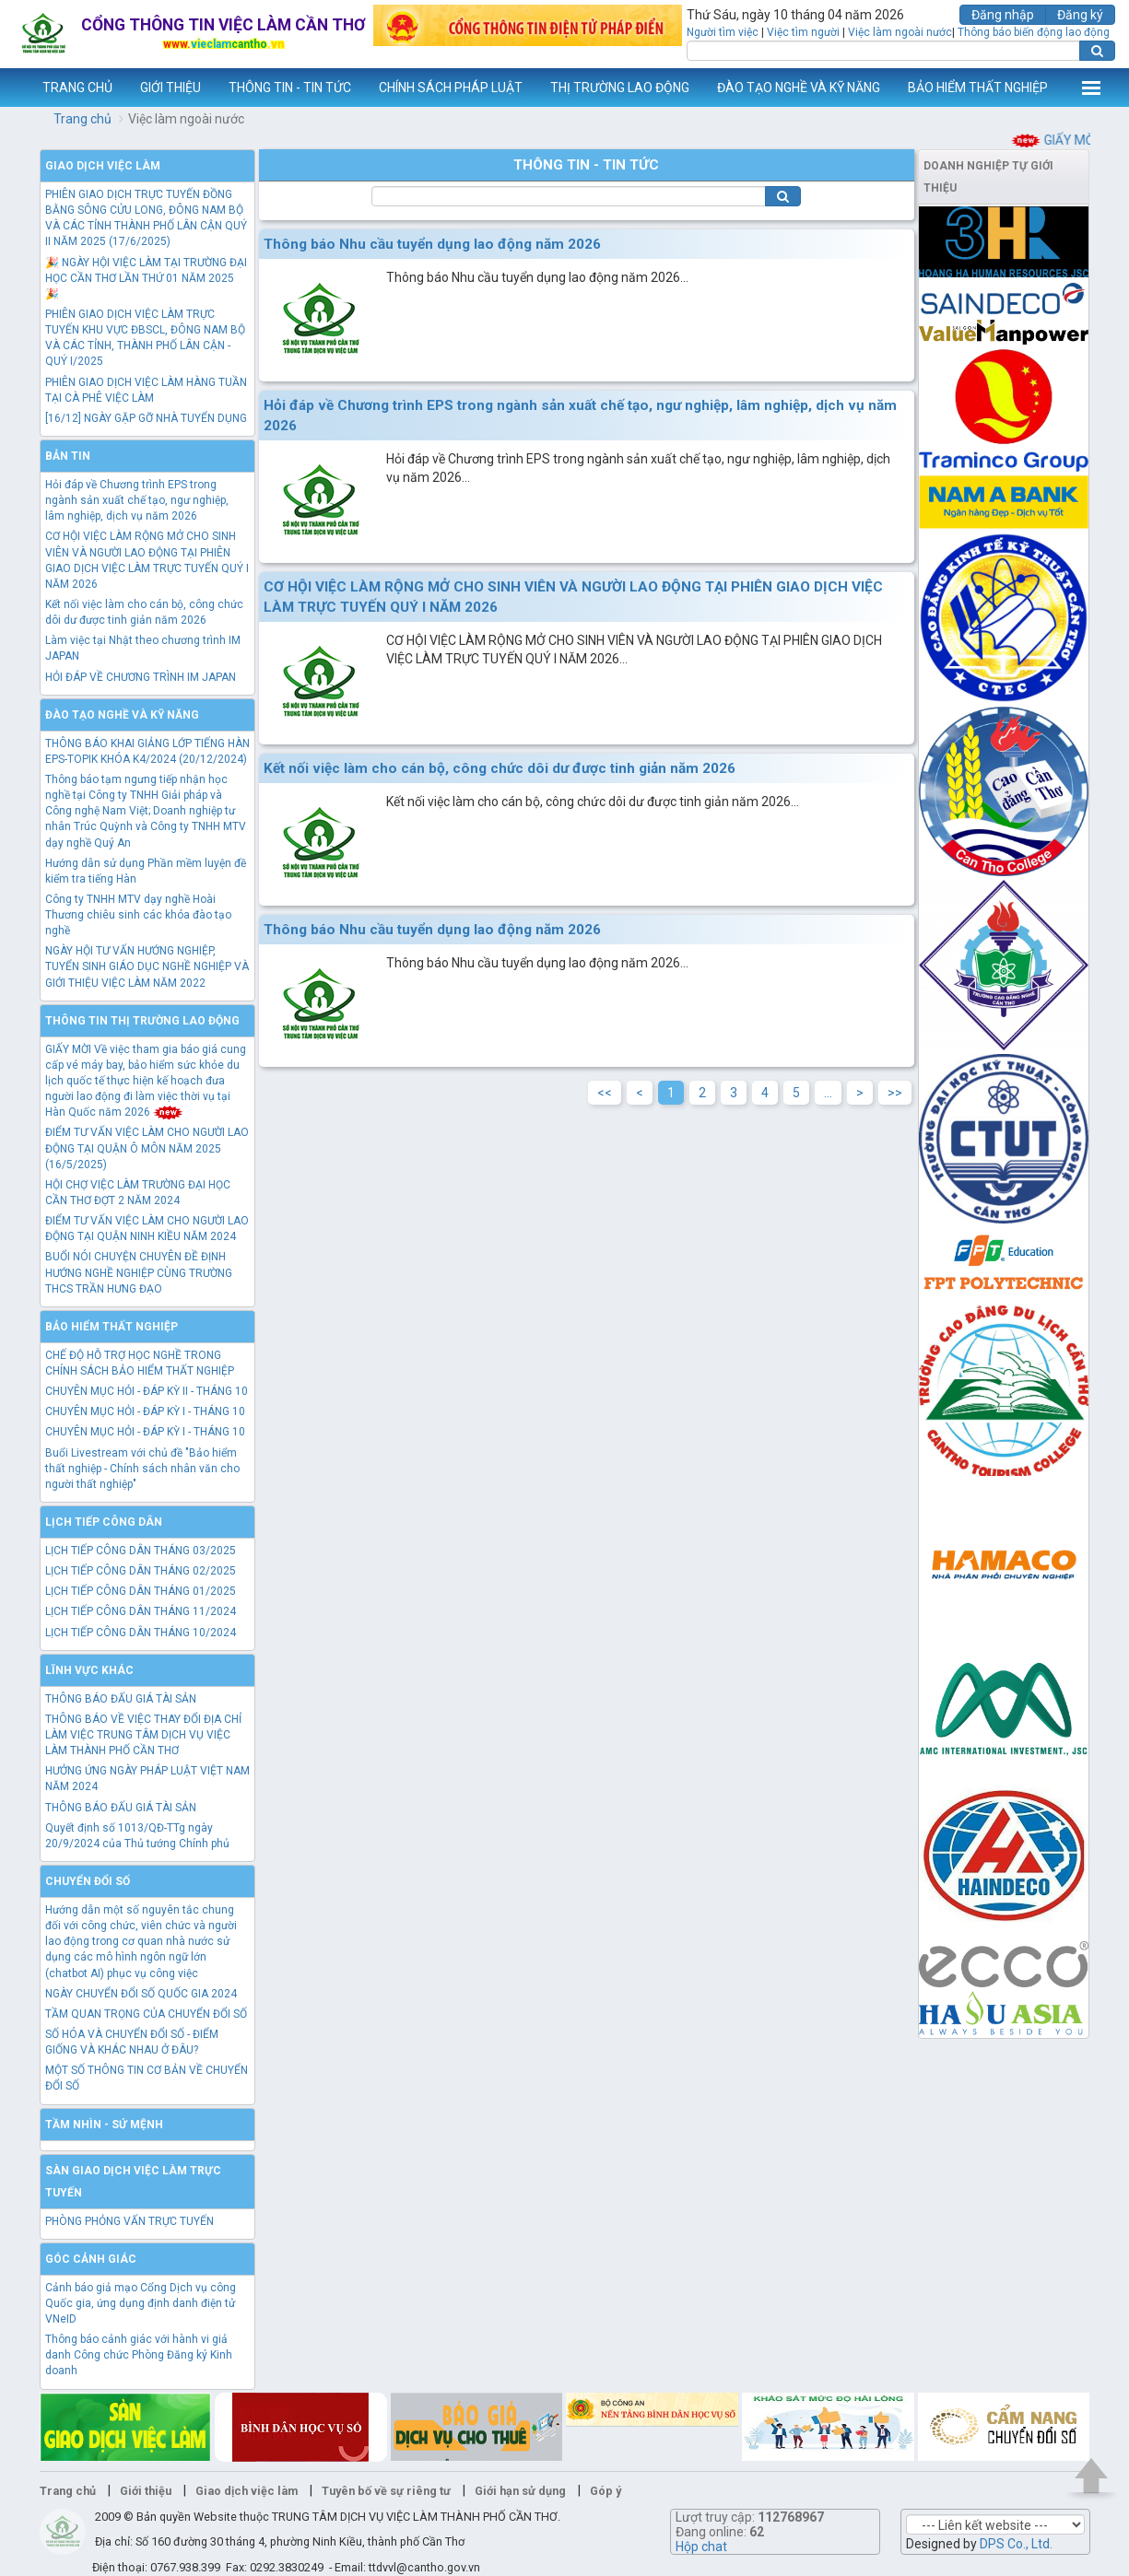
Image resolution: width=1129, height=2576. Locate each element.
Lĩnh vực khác (89, 1670)
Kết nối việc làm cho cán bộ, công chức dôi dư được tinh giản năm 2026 (499, 768)
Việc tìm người (803, 32)
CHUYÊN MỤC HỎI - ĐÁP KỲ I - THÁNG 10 (145, 1411)
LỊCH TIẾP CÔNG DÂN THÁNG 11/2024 (140, 1611)
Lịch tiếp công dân (103, 1522)
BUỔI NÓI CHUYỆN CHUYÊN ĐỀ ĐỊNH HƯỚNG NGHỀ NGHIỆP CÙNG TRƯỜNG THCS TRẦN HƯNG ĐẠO (138, 1272)
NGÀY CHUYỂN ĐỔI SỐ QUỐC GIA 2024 (141, 1993)
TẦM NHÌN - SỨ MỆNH (104, 2124)
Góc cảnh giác (90, 2259)
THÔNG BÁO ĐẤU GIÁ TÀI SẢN (120, 1698)
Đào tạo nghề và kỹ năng (122, 714)
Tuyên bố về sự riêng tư (386, 2491)
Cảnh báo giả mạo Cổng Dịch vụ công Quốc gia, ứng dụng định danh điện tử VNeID (140, 2303)
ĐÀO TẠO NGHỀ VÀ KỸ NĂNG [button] (798, 87)
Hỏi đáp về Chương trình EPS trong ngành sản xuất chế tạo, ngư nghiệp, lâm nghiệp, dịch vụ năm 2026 (137, 500)
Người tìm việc (723, 32)
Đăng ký (1080, 14)
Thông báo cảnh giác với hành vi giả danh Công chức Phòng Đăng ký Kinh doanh (138, 2355)
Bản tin (67, 456)
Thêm (1091, 87)
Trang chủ (82, 118)
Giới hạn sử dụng (520, 2491)
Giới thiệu (145, 2491)
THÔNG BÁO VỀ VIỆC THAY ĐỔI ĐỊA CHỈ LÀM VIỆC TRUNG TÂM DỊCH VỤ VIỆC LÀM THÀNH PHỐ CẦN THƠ (143, 1735)
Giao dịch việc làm (102, 165)
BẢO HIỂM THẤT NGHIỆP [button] (978, 87)
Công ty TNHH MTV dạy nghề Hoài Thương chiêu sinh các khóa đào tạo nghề (138, 915)
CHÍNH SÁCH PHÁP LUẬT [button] (451, 87)
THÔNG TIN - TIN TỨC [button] (290, 87)
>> (895, 1092)
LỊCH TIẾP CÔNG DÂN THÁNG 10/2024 (140, 1632)
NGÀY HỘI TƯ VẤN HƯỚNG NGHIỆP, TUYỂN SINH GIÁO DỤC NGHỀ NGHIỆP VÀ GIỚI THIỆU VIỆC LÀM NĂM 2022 (147, 966)
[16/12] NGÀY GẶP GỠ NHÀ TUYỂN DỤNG (146, 418)
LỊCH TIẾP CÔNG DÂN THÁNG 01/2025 (140, 1591)
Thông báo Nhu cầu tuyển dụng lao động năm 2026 (432, 244)
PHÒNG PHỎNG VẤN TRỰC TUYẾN (129, 2221)
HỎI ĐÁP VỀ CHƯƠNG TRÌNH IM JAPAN (140, 677)
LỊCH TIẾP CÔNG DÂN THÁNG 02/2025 (140, 1570)
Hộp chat (701, 2546)
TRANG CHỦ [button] (77, 87)
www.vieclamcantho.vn (15, 87)
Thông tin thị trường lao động (142, 1020)
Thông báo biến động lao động (1034, 32)
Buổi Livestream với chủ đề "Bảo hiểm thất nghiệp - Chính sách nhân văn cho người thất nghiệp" (142, 1468)
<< (604, 1092)
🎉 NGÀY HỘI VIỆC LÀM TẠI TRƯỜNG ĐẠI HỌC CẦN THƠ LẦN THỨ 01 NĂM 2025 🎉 (146, 278)
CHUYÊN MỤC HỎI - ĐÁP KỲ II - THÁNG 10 (146, 1391)
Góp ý (605, 2491)
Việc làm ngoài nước (900, 32)
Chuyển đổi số (87, 1881)
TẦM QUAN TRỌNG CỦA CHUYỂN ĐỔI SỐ (146, 2014)
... (828, 1092)
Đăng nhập (1002, 14)
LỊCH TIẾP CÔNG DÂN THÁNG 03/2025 (140, 1550)
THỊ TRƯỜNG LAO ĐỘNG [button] (619, 87)
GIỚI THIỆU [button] (170, 87)
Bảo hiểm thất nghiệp (111, 1326)
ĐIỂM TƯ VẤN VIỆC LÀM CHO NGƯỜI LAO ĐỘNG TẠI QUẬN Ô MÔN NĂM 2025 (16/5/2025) (147, 1148)
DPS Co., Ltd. (1016, 2543)
